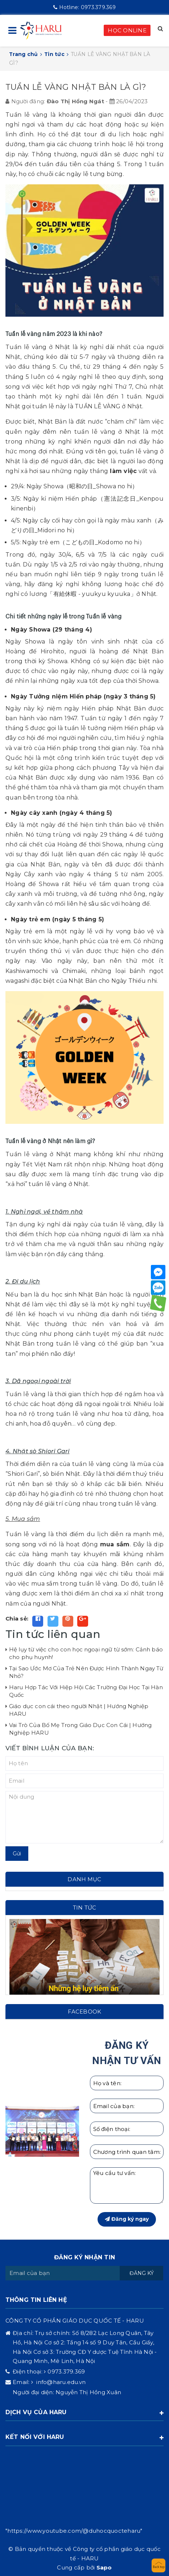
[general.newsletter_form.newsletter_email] (62, 2273)
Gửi (17, 1853)
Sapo (104, 2567)
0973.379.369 (84, 7)
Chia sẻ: (16, 1618)
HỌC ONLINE (127, 30)
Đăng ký (141, 2273)
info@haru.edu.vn (60, 2382)
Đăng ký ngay (127, 2219)
